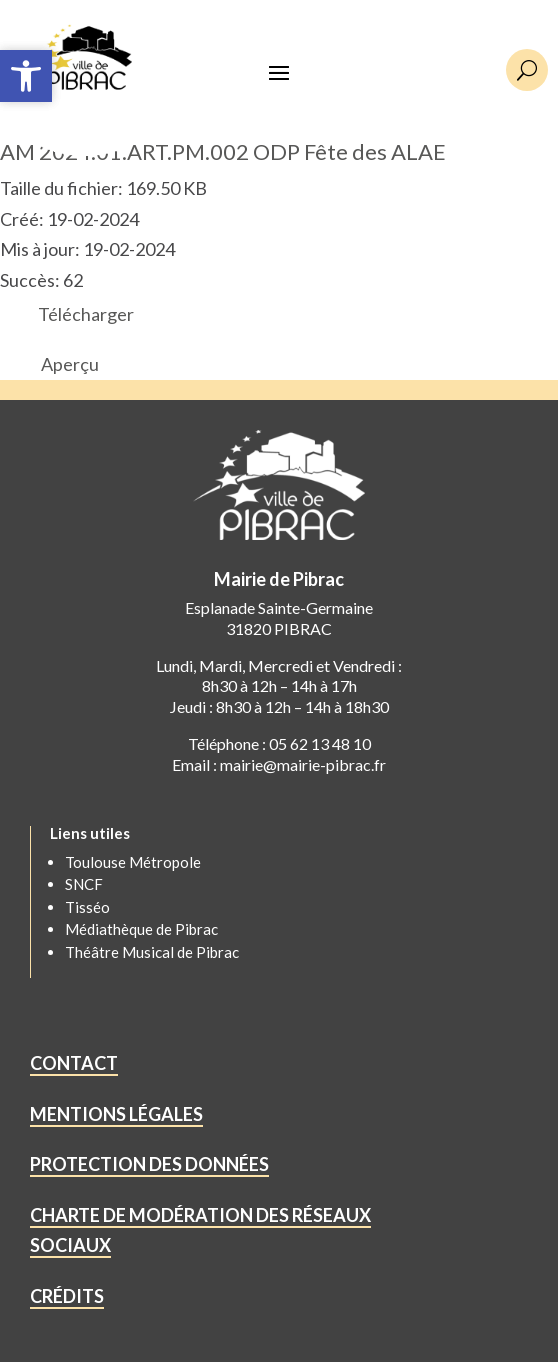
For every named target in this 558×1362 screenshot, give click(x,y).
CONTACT (74, 1063)
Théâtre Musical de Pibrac (152, 952)
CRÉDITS (67, 1296)
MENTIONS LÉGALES (116, 1114)
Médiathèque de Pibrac (141, 929)
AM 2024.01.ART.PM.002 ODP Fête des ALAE (223, 151)
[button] (26, 76)
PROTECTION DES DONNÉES (149, 1164)
